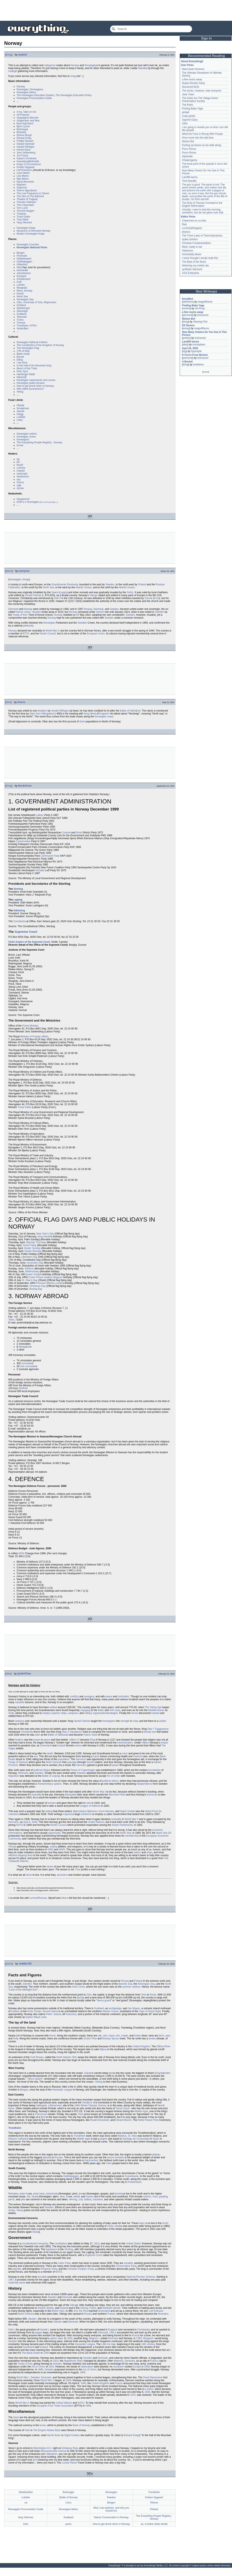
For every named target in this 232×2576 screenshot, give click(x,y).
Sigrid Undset (127, 1811)
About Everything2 (192, 61)
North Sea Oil (163, 1832)
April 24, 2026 (190, 348)
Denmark (13, 609)
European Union (96, 633)
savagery (89, 1696)
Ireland (41, 2308)
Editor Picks (188, 216)
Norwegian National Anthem (32, 342)
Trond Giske (23, 216)
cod (80, 2199)
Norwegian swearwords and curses (36, 380)
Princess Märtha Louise (49, 1283)
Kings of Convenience (29, 164)
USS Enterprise (190, 273)
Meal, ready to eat (192, 246)
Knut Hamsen (106, 1811)
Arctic (165, 2223)
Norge (25, 579)
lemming (119, 2193)
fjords (80, 1997)
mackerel (98, 2199)
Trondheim (22, 325)
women (52, 1802)
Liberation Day (29, 1256)
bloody (147, 1731)
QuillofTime (24, 1673)
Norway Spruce (110, 2038)
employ (47, 1713)
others (64, 1897)
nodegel (12, 71)
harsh (96, 1756)
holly (15, 2038)
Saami (54, 592)
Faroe (92, 2308)
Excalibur (187, 298)
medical (137, 1756)
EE (18, 462)
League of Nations (90, 1805)
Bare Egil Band (25, 123)
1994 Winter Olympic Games (90, 2105)
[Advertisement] (116, 10)
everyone (24, 571)
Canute (148, 598)
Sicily (11, 1713)
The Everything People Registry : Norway (39, 442)
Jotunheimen (24, 273)
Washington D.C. (42, 2448)
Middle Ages (141, 2111)
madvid (22, 54)
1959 (88, 2405)
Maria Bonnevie (25, 181)
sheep (11, 2210)
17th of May (23, 351)
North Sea (22, 296)
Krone (20, 445)
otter (75, 2196)
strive (29, 1874)
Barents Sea (125, 1983)
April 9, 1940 (30, 1822)
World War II (52, 630)
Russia (125, 1980)
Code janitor (188, 116)
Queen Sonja (32, 1274)
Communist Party (50, 855)
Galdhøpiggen (24, 261)
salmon (147, 2196)
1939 (68, 2380)
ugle (19, 485)
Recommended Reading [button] (206, 56)
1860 (40, 2369)
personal (187, 315)
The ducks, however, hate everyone (201, 90)
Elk (28, 2196)
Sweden (109, 584)
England (104, 713)
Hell (19, 267)
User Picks (187, 65)
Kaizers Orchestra (27, 158)
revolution (118, 2366)
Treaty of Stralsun (18, 1762)
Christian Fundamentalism (196, 243)
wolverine (51, 2193)
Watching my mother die (195, 265)
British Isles (58, 2310)
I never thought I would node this (200, 258)
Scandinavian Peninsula (64, 584)
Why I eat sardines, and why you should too (111, 2509)
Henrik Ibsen (24, 149)
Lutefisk (21, 417)
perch (11, 2199)
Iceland (155, 1713)
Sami (82, 721)
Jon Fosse (22, 155)
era (36, 1756)
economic (157, 1830)
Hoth (27, 2430)
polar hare (38, 2193)
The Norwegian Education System (35, 95)
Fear (78, 1869)
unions (78, 1745)
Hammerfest (91, 2160)
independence (144, 1783)
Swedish (82, 622)
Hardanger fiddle (26, 374)
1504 (185, 123)
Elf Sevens (188, 325)
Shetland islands (111, 2308)
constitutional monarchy (35, 2243)
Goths (130, 592)
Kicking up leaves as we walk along (201, 145)
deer (62, 2196)
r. (43, 595)
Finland (142, 584)
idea (8, 702)
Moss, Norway (24, 290)
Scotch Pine (90, 2038)
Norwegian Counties (28, 244)
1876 (133, 2394)
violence (19, 1721)
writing (49, 1811)
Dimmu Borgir (24, 135)
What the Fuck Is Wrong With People (202, 133)
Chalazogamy (189, 160)
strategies (112, 1713)
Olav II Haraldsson (72, 1731)
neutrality (36, 1794)
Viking (20, 391)
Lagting (17, 899)
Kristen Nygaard (25, 167)
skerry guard (104, 2000)
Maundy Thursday (36, 1242)
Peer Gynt (22, 371)
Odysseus (187, 250)
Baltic (101, 1710)
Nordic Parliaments (122, 1825)
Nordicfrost (23, 476)
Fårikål (20, 405)
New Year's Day (45, 1233)
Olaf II (57, 598)
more (205, 372)
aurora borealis (115, 2157)
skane (49, 1866)
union (125, 1753)
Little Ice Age (108, 2344)
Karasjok (21, 276)
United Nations (96, 1822)
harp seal (144, 2223)
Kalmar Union (23, 611)
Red (184, 224)
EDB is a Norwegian (28, 501)
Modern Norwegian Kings (31, 233)
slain (37, 1734)
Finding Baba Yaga (192, 108)
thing (8, 54)
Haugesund (23, 499)
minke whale (114, 2226)
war (154, 1731)
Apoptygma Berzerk (27, 117)
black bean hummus (193, 69)
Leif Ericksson (24, 170)
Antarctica (70, 2014)
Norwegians (36, 89)
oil (140, 2089)
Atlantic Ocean (84, 587)
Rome (153, 1994)
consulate (26, 1363)
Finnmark (22, 255)
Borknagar (22, 129)
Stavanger (22, 311)
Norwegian (90, 65)
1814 (96, 2243)
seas (117, 1710)
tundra (152, 2038)
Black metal (23, 353)
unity (135, 1721)
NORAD (23, 1388)
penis (69, 2524)
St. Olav (132, 2135)
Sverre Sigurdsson (27, 190)
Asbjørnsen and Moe (28, 120)
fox (67, 2196)
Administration (125, 1742)
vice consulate (28, 1366)
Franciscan (41, 2114)
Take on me (29, 111)
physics (186, 231)
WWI (50, 1849)
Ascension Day (35, 1262)
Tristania (21, 213)
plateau (156, 2154)
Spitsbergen (23, 308)
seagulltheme (205, 301)
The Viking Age (153, 1707)
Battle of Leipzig (51, 1775)
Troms (20, 319)
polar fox (24, 2193)
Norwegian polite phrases (31, 383)
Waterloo (118, 2360)
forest (52, 2035)
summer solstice (131, 1986)
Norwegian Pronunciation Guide (34, 98)
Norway (75, 65)
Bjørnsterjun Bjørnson (85, 1811)
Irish (112, 1710)
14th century (148, 2344)
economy (152, 1794)
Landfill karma (190, 177)
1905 (82, 2372)
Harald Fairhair (33, 595)
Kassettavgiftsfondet (28, 161)
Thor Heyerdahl (25, 205)
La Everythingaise (192, 228)
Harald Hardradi (25, 143)
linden (137, 2035)
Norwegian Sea (25, 299)
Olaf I (11, 2329)
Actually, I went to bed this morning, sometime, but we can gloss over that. (203, 211)
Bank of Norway (81, 2425)
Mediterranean (156, 1710)
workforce (86, 1814)
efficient (12, 1855)
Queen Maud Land (36, 2017)
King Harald (44, 1236)
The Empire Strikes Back (47, 2430)
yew (168, 2035)
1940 (83, 2383)
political (106, 1780)
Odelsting (19, 910)
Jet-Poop (200, 308)
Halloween (51, 2453)
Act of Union (113, 1775)
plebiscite (28, 625)
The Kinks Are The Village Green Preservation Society (200, 100)
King (92, 1739)
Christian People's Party (80, 2268)
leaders (19, 1739)
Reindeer (13, 2193)
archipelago (115, 2008)
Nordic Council (48, 633)
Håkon (145, 1742)
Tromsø (21, 322)
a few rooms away (192, 79)
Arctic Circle (78, 1986)
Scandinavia (131, 2176)
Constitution (19, 921)
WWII (62, 1849)
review (186, 308)
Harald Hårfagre (25, 146)
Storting (18, 888)
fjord (111, 2073)
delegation (24, 1346)
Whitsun (29, 1268)
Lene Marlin (23, 173)
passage (72, 1762)
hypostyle (196, 351)
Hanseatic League (62, 2089)
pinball (185, 112)
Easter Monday (32, 1251)
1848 (147, 2366)
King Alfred (90, 713)
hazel (112, 2035)
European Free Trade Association (55, 2405)
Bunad (20, 356)
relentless (143, 68)
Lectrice (21, 467)
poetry (186, 337)
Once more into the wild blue (198, 137)
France (111, 2313)
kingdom (42, 710)
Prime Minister (30, 1025)
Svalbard (21, 314)
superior (55, 1713)
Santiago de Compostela (136, 2138)
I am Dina (22, 362)
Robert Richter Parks (193, 83)
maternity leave (16, 2282)
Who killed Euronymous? (30, 388)
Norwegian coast (104, 716)
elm (118, 2035)
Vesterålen (22, 328)
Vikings (93, 595)
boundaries (154, 1770)
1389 (139, 2338)
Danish (100, 611)
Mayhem (21, 184)
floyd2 (20, 464)
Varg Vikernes (24, 222)
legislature (51, 2249)
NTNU (33, 325)
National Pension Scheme (140, 2276)
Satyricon (22, 187)
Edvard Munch (123, 2120)
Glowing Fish (200, 321)
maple (124, 2035)
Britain (50, 2308)
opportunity (54, 1832)
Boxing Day (35, 1288)
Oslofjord (87, 2102)
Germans (81, 1759)
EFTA (26, 633)
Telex (11, 1319)
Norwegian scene (26, 436)
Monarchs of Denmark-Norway (33, 230)
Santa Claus (122, 2108)
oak (100, 2035)
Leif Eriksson (156, 2310)
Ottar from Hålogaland (41, 713)
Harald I (32, 2318)
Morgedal (22, 287)
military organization (95, 1713)
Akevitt (20, 411)
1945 (147, 2392)
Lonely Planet (69, 2462)
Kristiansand (23, 279)
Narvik (20, 293)
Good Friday (29, 1245)
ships (64, 1713)
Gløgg (20, 414)
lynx (81, 2193)
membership (132, 1835)
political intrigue (42, 1770)
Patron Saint (90, 1734)
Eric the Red (81, 2310)
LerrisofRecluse (38, 1897)
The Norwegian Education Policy (74, 95)
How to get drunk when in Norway (35, 385)
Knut (156, 598)
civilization (123, 1696)
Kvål (19, 281)
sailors (137, 1852)
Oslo (19, 302)
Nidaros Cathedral (18, 2138)
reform (114, 1780)
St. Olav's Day (30, 1280)
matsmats (22, 473)
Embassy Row (70, 2448)
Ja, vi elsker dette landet (154, 2524)
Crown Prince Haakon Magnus (45, 1277)
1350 (46, 2352)
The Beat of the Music (194, 261)
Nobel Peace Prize (148, 2120)
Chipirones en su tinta (194, 220)
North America (26, 2313)
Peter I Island (53, 2014)
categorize (49, 65)
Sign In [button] (206, 38)
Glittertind (22, 264)
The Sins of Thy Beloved (30, 196)
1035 (69, 2338)
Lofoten (21, 284)
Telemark (22, 316)
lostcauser (203, 315)
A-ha (19, 111)
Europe (59, 2157)
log (184, 351)
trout (155, 2196)
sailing (53, 1846)
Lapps (63, 592)
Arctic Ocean (34, 2011)
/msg (73, 76)
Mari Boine (22, 178)
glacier (46, 2157)
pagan (38, 2332)
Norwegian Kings (26, 227)
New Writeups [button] (206, 291)
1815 (51, 2366)
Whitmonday (32, 1271)
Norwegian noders (27, 433)
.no (25, 2502)
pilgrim (103, 2138)
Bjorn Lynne (23, 126)
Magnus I (94, 2338)
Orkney (84, 2308)
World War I (99, 1791)
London (149, 2389)
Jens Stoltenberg (26, 152)
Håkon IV (74, 1739)
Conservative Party (126, 2266)
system (57, 1783)
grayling (163, 2196)
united (162, 1721)
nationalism (87, 2366)
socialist (128, 2263)
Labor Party (64, 2263)
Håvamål (21, 377)
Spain (156, 2138)
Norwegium (23, 439)
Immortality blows (191, 254)
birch (161, 2035)
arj (18, 459)
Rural (79, 832)
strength (124, 1721)
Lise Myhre (23, 175)
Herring (73, 2199)
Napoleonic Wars (73, 2360)
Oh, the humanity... (48, 502)
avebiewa (198, 364)
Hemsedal (22, 270)
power (36, 1739)
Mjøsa (103, 2049)
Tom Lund (22, 207)
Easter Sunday (32, 1248)
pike (23, 2199)
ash (105, 2035)
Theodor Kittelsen (26, 202)
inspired (67, 1814)
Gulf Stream (37, 2057)
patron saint (56, 2338)
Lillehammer (54, 2105)
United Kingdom (141, 2046)
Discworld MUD (190, 86)
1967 (11, 2279)
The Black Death (31, 2352)
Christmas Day (37, 1286)
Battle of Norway (68, 2497)
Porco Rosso (189, 148)
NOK (21, 1553)
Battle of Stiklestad (58, 1734)
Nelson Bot (188, 141)
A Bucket (187, 361)
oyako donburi (190, 239)
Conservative (23, 841)
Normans (163, 2313)
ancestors (62, 1874)
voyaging (85, 1710)
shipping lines (25, 1855)
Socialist (40, 870)
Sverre (20, 482)
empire (164, 1742)
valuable (19, 1702)
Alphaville (187, 156)
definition (188, 301)
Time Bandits (189, 180)
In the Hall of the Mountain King (34, 365)
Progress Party (49, 2268)
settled (53, 1707)
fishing (99, 2081)
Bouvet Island (50, 2011)
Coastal (66, 832)
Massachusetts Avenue (53, 2451)
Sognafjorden (162, 2073)
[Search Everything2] (151, 28)
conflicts (74, 1696)
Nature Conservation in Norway (111, 2517)
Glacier (88, 2073)
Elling (20, 359)
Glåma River (163, 2046)
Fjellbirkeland (24, 258)
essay (186, 328)
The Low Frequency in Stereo (33, 193)
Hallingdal (41, 2105)
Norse (134, 1713)
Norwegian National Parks (32, 247)
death (50, 1753)
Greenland (46, 1745)
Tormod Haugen (25, 210)
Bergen (21, 252)
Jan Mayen (134, 2008)
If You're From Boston (195, 354)
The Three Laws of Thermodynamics (202, 235)
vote (88, 1802)
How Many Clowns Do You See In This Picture (204, 333)
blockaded (71, 1794)
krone (43, 2425)
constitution (60, 2243)
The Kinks (187, 104)
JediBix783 (25, 1963)
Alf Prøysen (23, 114)
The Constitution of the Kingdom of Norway (40, 345)
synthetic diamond (192, 269)
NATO (19, 1825)
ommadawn (198, 344)
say (19, 479)
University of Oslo (33, 302)
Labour (40, 815)
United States (133, 2243)
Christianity (27, 1731)
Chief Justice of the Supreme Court (29, 941)
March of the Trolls (27, 368)
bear (34, 2196)
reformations (15, 1832)
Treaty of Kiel (19, 614)
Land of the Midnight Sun (23, 1989)
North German (54, 1762)
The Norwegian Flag (28, 348)
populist (16, 2268)
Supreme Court (26, 931)
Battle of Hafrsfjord (130, 710)
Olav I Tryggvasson (158, 1728)
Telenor (154, 2502)
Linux (69, 2502)
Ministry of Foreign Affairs (34, 1036)
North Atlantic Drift (66, 2057)
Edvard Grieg (24, 138)
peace (108, 1696)
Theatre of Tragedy (27, 199)
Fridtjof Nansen (25, 141)
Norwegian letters (26, 92)
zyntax (20, 488)
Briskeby (21, 132)
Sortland (21, 305)
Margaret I (148, 2338)
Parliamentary (45, 1783)
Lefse (20, 420)
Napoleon (13, 1775)
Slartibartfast (26, 2492)
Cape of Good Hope (150, 2011)
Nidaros (122, 2135)
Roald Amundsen (99, 2120)
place (9, 571)
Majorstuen (50, 302)
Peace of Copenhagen (83, 1770)
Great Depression (152, 2377)
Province (13, 1765)
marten (90, 2196)
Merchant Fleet (117, 1794)
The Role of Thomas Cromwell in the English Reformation (202, 204)
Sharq (19, 2210)
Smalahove (23, 408)
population (63, 1759)
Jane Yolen (188, 94)
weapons (73, 1713)
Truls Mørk (22, 219)
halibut (87, 2199)
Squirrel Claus (190, 119)
